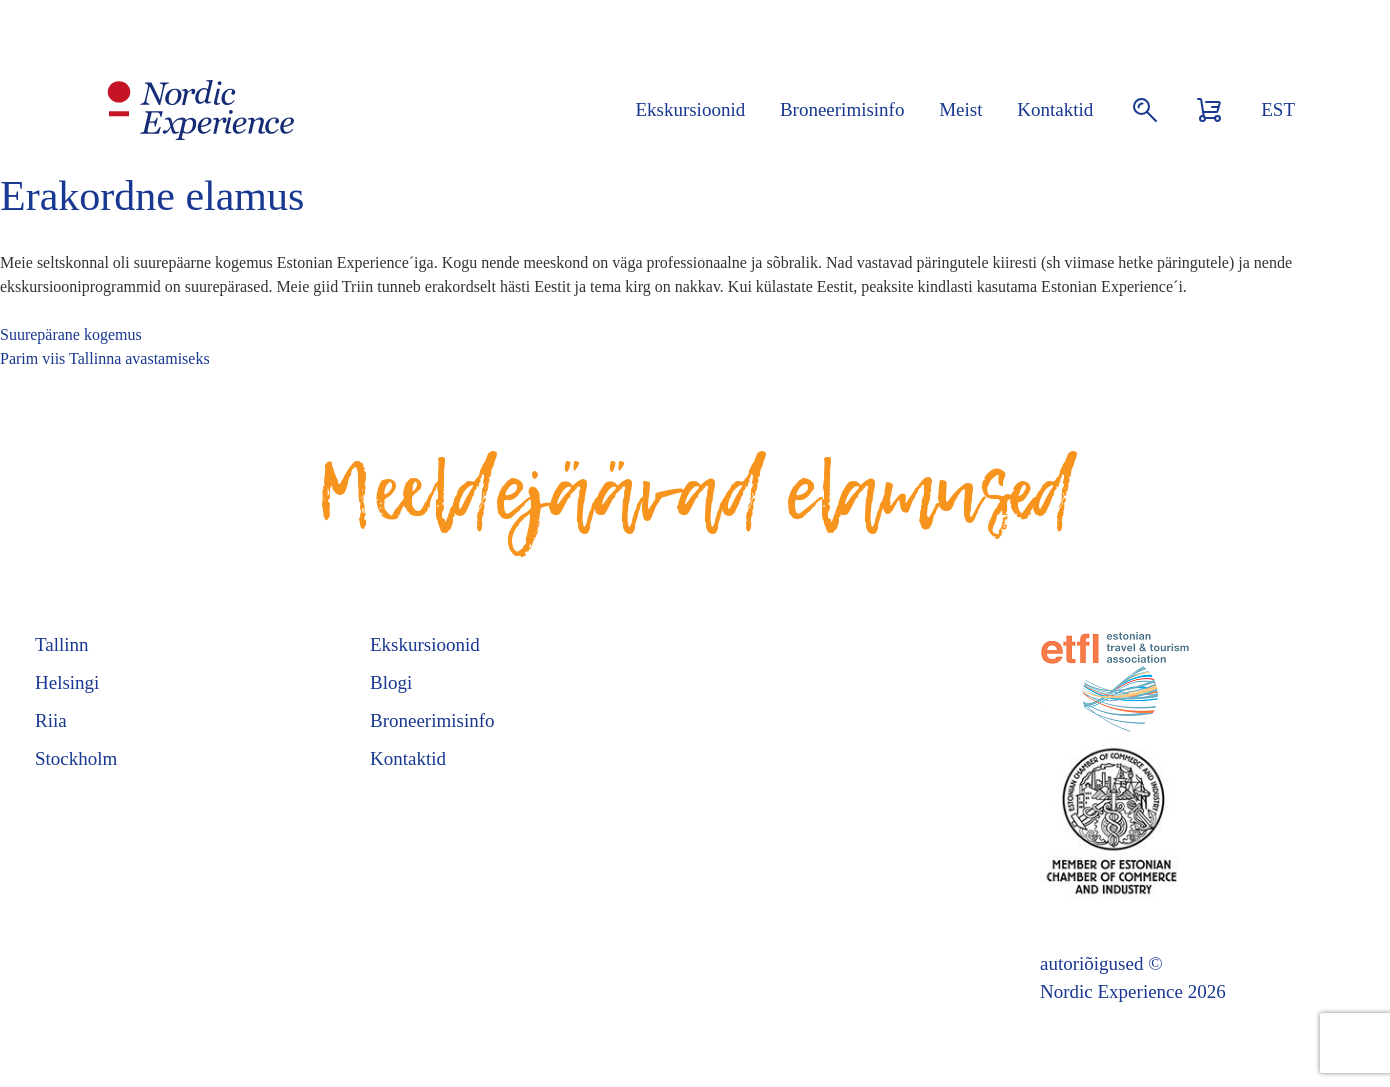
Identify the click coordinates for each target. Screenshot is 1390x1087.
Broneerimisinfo (842, 109)
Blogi (391, 682)
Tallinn (62, 644)
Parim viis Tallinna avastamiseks (105, 358)
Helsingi (67, 682)
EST (1278, 109)
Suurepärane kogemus (71, 334)
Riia (51, 720)
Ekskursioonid (690, 109)
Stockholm (76, 758)
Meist (960, 109)
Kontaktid (1055, 109)
